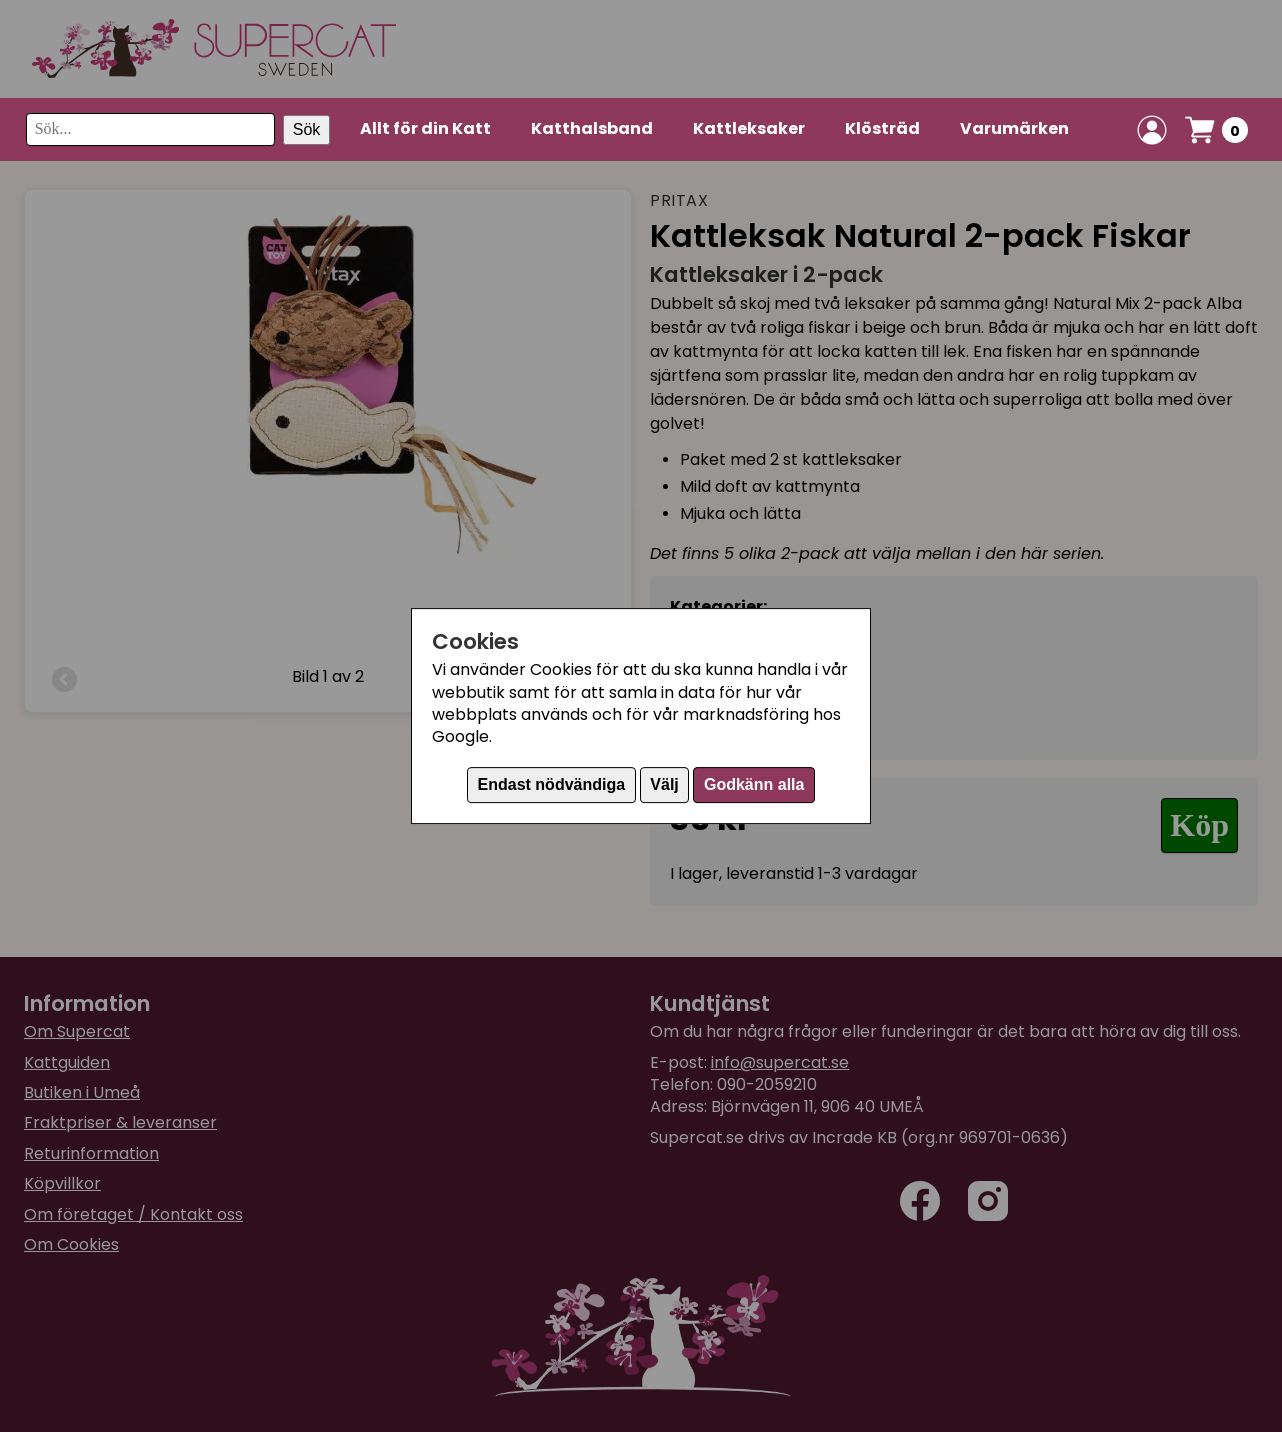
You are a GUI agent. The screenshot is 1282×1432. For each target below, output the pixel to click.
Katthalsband (592, 128)
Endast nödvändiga (552, 784)
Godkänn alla (754, 784)
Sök (307, 129)
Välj (664, 784)
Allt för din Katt (425, 128)
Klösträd (882, 128)
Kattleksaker (749, 128)
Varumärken (1014, 128)
